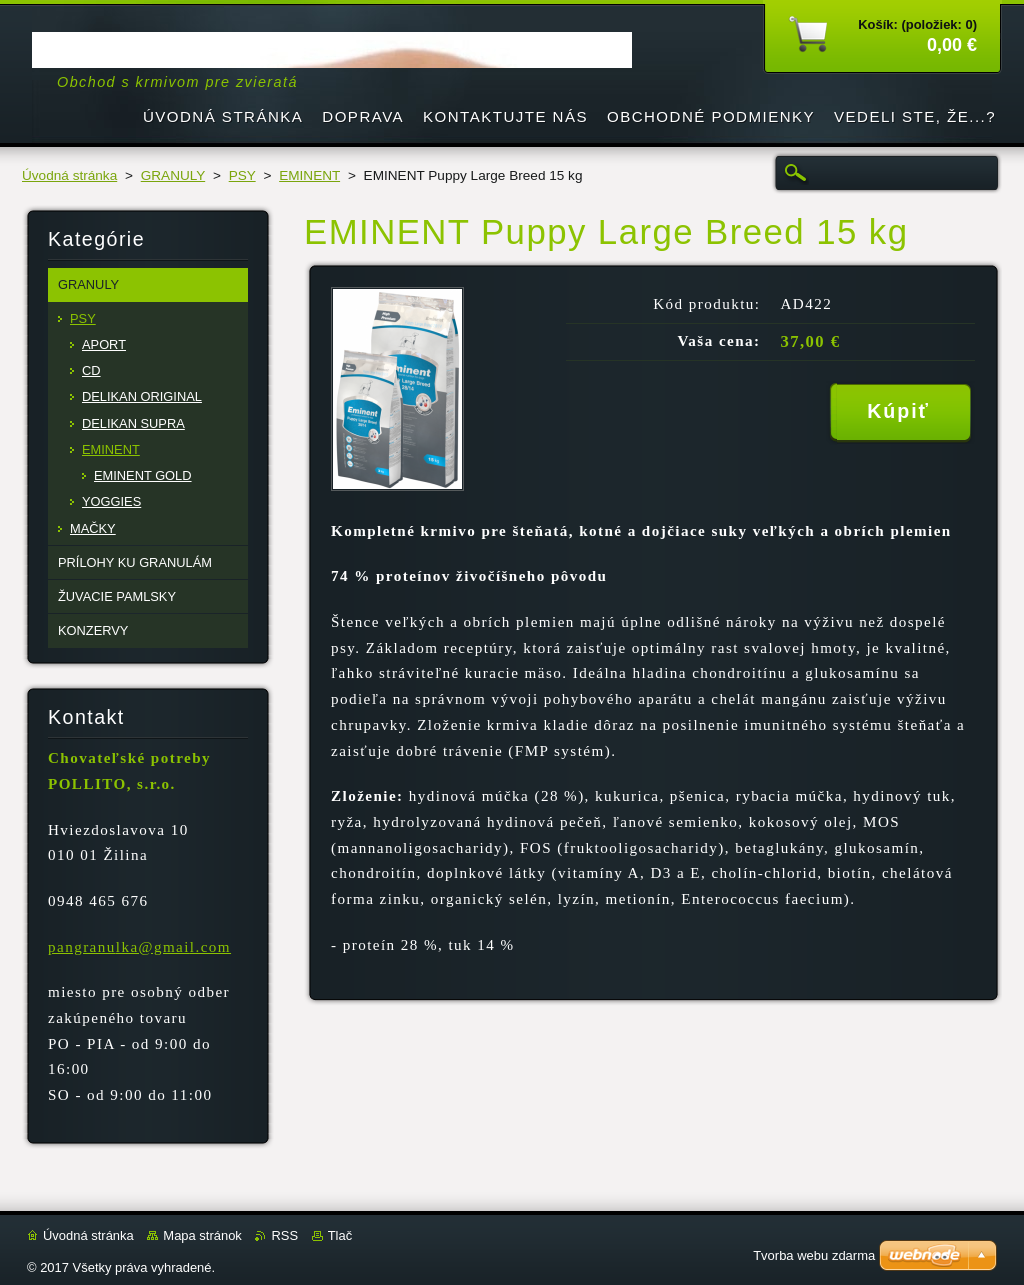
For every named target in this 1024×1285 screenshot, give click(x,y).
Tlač (340, 1235)
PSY (242, 175)
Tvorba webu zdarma (814, 1255)
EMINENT (309, 175)
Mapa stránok (202, 1235)
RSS (284, 1235)
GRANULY (173, 175)
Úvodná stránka (69, 175)
